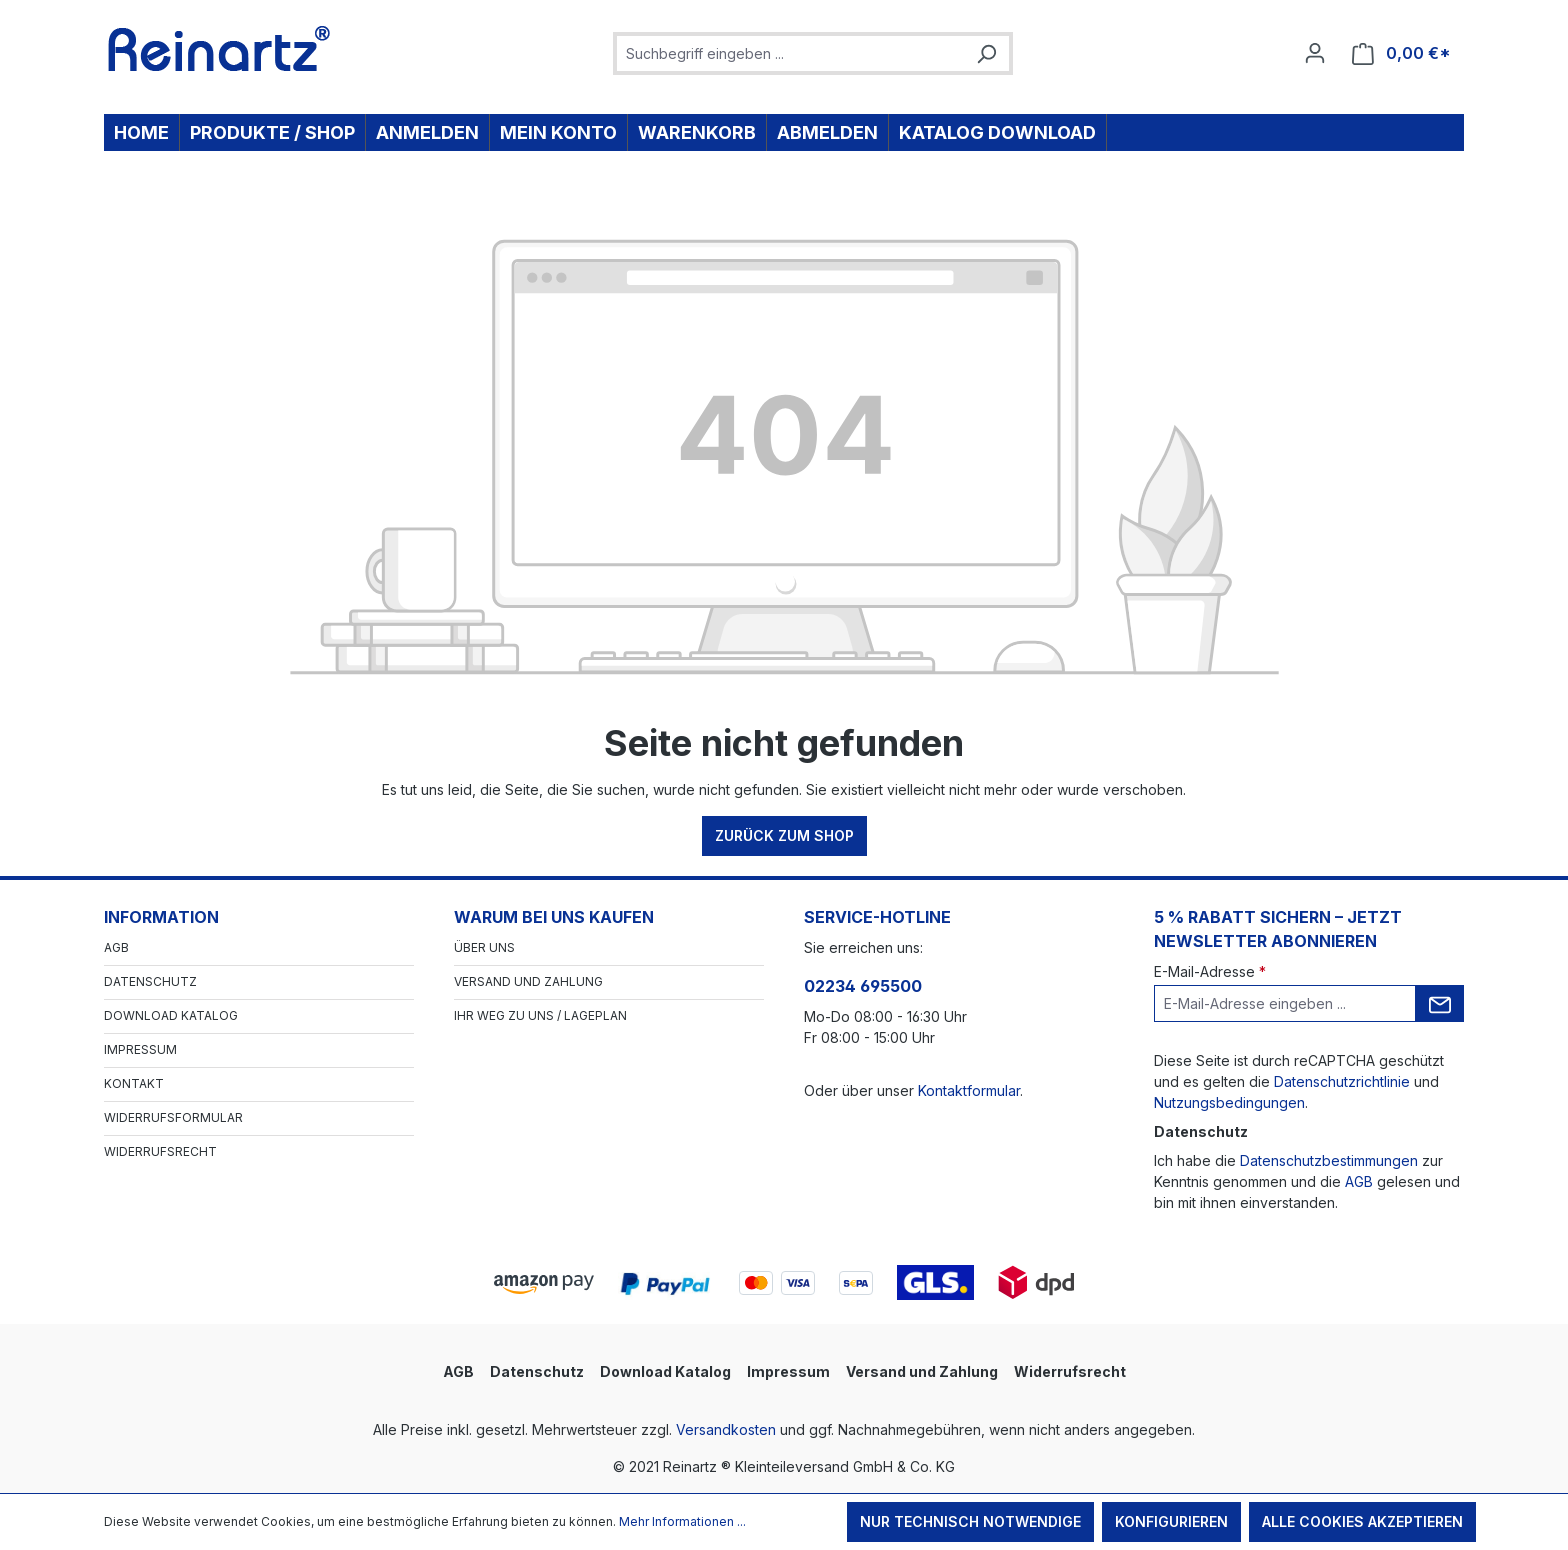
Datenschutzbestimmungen (1329, 1160)
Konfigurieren (1171, 1521)
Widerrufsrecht (160, 1151)
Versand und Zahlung (528, 981)
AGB (116, 947)
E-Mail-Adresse (1210, 971)
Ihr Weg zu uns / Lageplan (540, 1015)
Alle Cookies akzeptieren (1362, 1521)
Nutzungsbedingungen (1229, 1102)
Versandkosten (726, 1429)
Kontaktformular (969, 1090)
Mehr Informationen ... (682, 1521)
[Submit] (1440, 1003)
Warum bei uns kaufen (554, 917)
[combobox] (790, 53)
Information (161, 917)
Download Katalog (171, 1015)
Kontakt (134, 1083)
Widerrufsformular (173, 1117)
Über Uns (484, 947)
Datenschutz (150, 981)
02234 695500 (863, 986)
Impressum (140, 1049)
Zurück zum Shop (784, 835)
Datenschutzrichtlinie (1342, 1081)
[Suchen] (986, 53)
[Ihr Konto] (1315, 53)
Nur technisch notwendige (970, 1521)
